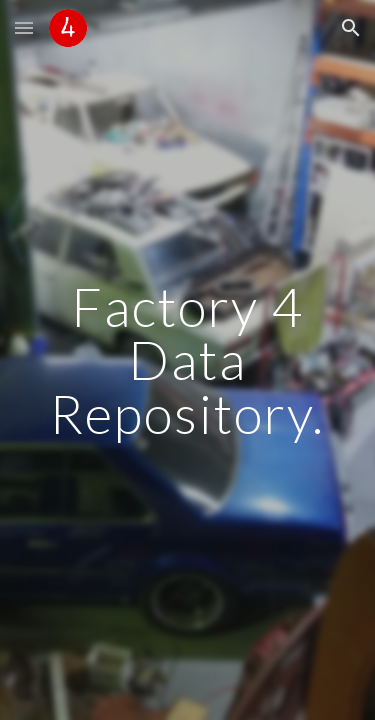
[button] (24, 27)
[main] (188, 360)
